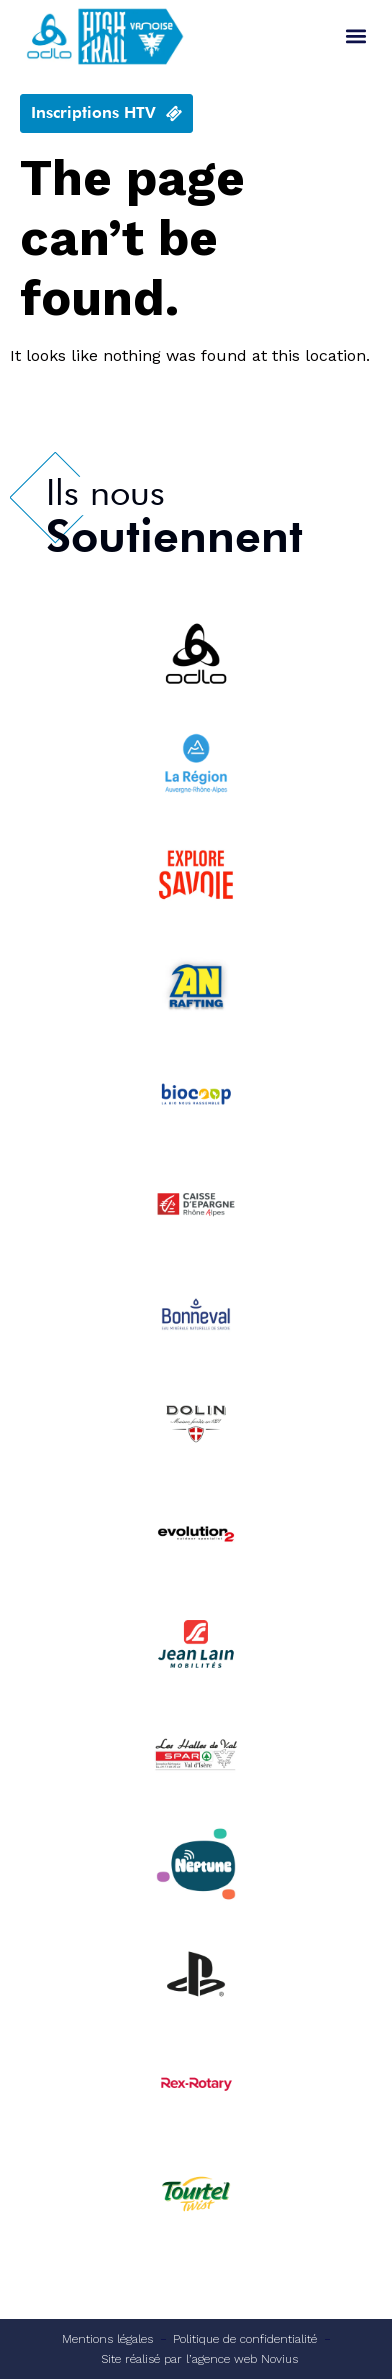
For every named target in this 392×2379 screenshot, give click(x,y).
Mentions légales (107, 2339)
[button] (355, 36)
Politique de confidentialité (245, 2339)
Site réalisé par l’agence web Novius (199, 2359)
